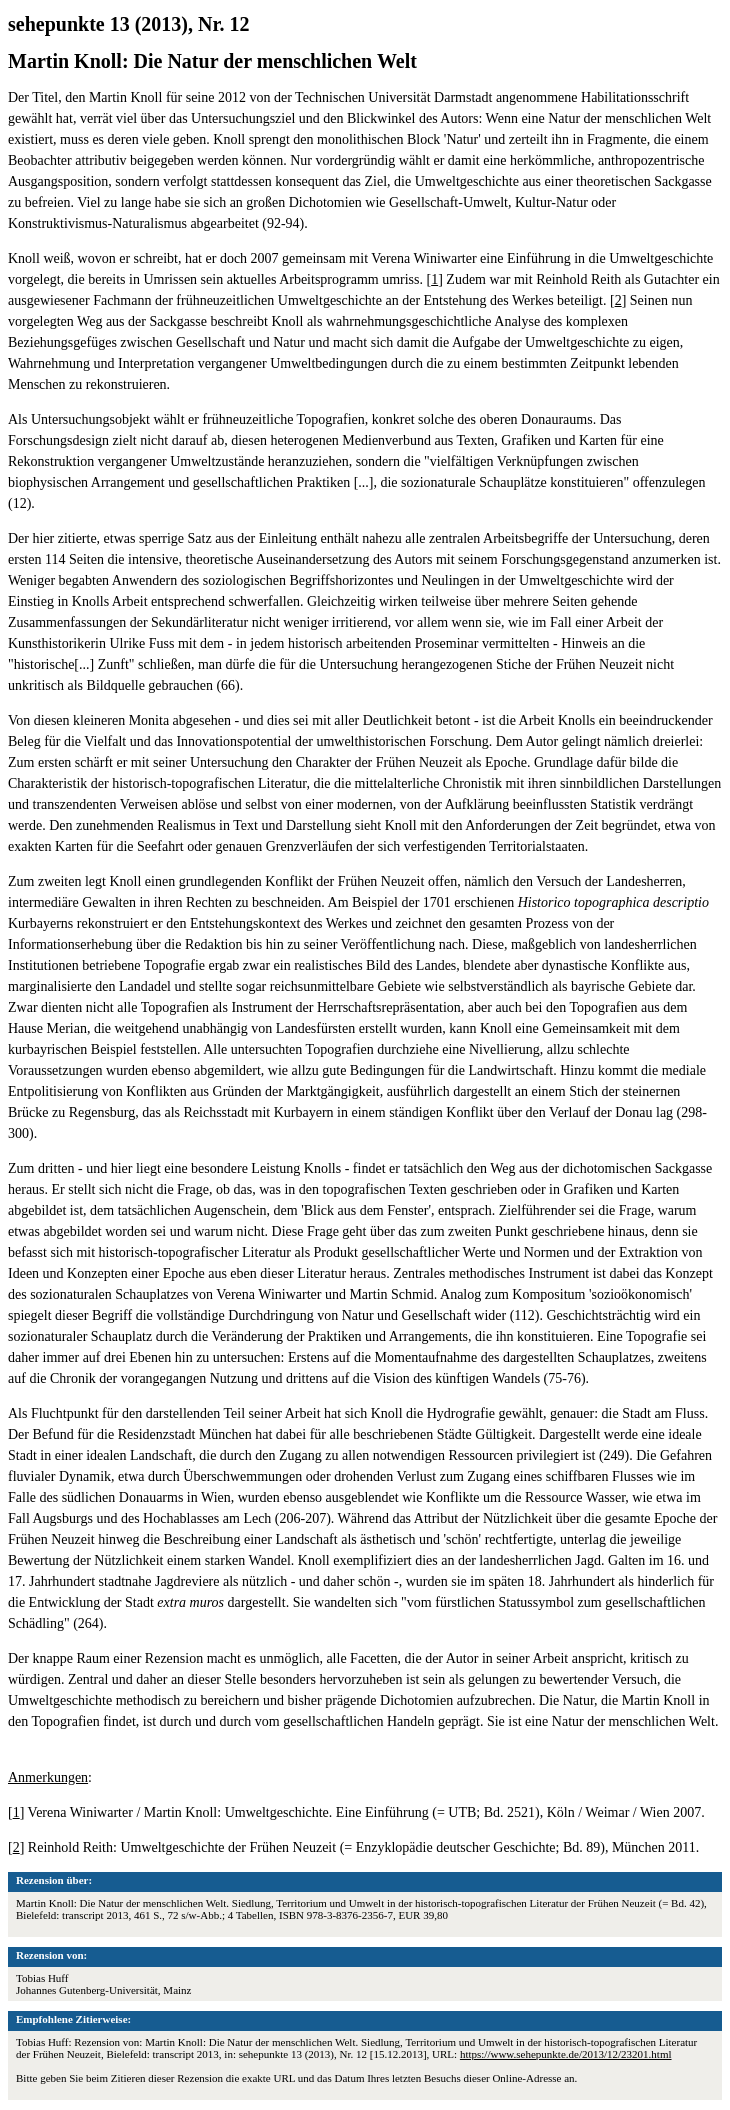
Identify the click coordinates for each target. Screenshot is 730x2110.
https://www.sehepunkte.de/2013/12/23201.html (566, 2054)
